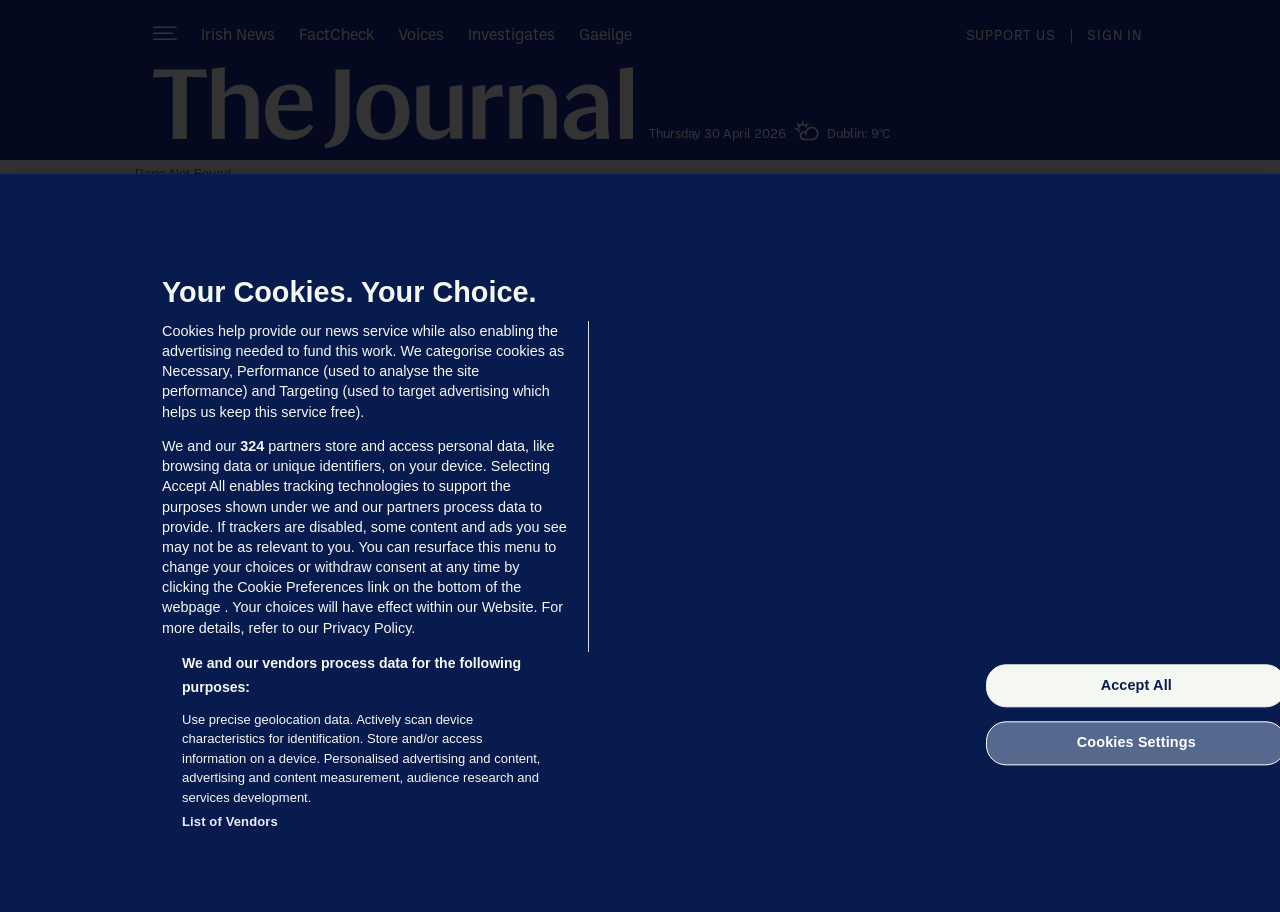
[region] (640, 543)
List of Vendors (230, 821)
